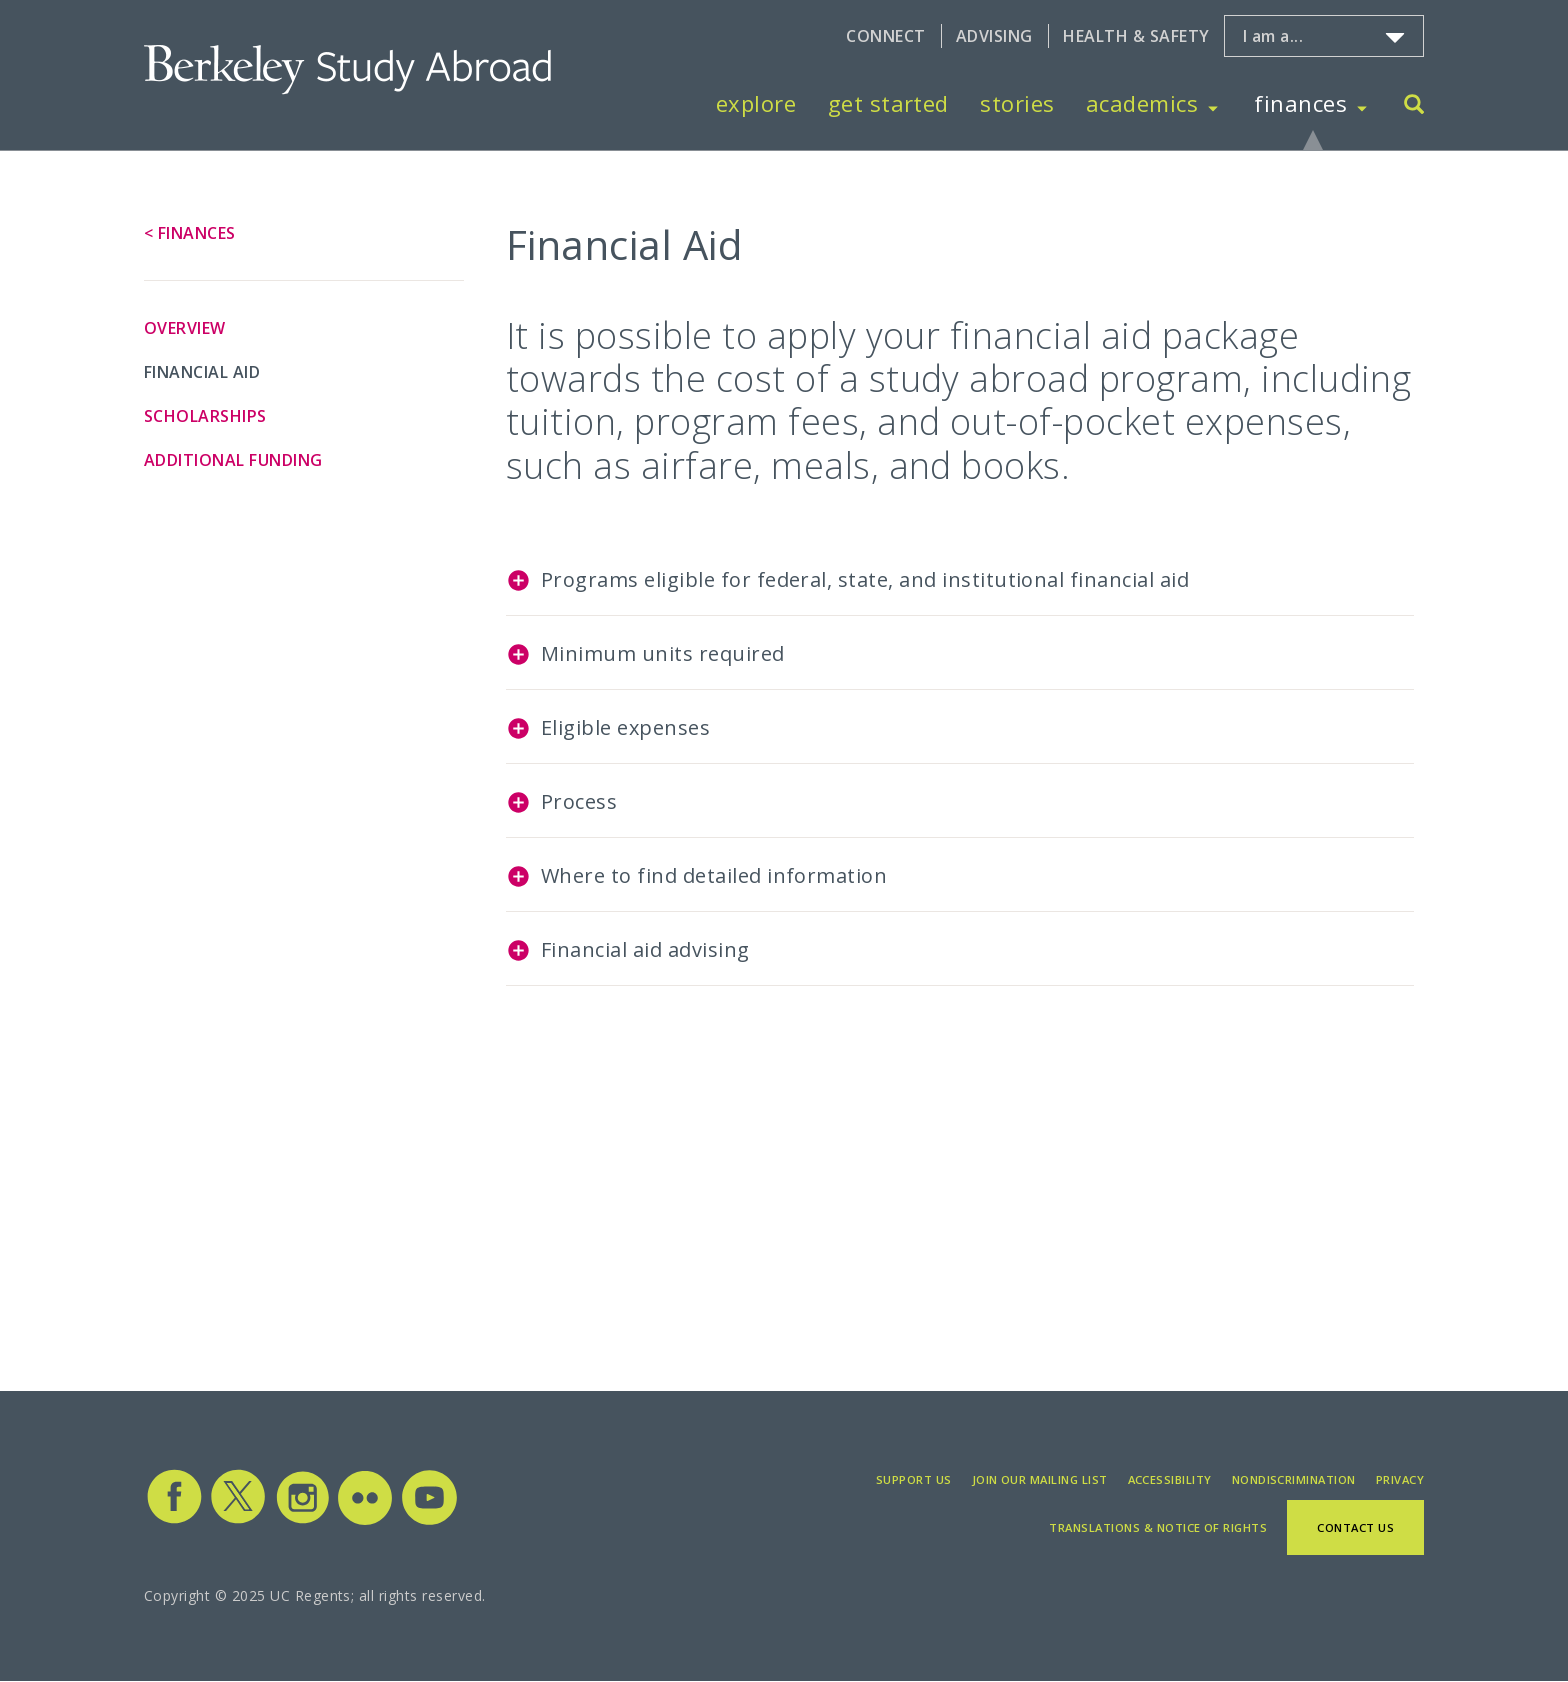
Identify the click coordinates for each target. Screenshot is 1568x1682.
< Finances (190, 233)
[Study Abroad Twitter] (238, 1520)
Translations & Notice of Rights (1158, 1527)
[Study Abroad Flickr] (365, 1520)
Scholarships (205, 416)
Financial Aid (202, 372)
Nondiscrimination (1294, 1479)
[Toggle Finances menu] (1362, 104)
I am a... (1273, 36)
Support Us (914, 1479)
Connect (885, 36)
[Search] (1414, 106)
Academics (1142, 103)
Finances (1300, 103)
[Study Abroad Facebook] (174, 1520)
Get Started (888, 103)
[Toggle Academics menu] (1213, 104)
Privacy (1400, 1479)
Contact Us (1355, 1527)
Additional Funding (233, 460)
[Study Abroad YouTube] (428, 1520)
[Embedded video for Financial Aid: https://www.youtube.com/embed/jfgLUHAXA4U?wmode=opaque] (731, 1163)
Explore (756, 103)
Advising (994, 36)
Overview (185, 328)
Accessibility (1170, 1479)
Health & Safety (1136, 36)
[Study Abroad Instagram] (303, 1520)
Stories (1017, 103)
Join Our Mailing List (1040, 1479)
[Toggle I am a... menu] (1395, 38)
